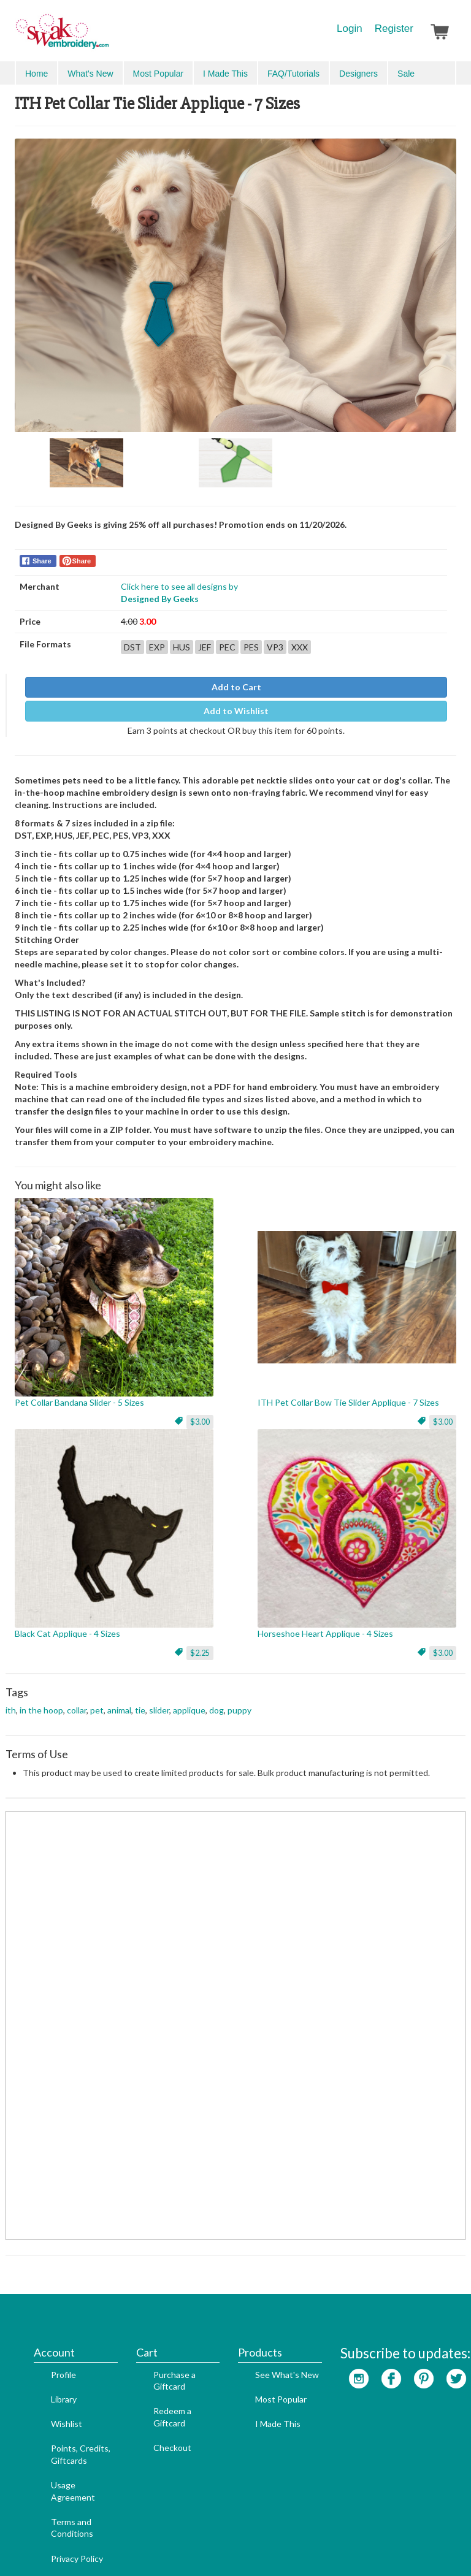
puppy (239, 1701)
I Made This (259, 2360)
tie (140, 1701)
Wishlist (48, 2360)
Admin (206, 2546)
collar (76, 1701)
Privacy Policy (59, 2495)
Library (45, 2335)
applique (189, 1701)
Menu (34, 72)
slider (159, 1701)
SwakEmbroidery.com (107, 36)
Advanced (429, 72)
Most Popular (262, 2335)
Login (349, 28)
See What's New (269, 2311)
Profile (45, 2311)
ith (11, 1701)
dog (216, 1701)
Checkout (154, 2384)
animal (119, 1701)
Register (394, 28)
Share (42, 553)
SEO (179, 2546)
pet (97, 1701)
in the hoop (41, 1701)
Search (386, 73)
